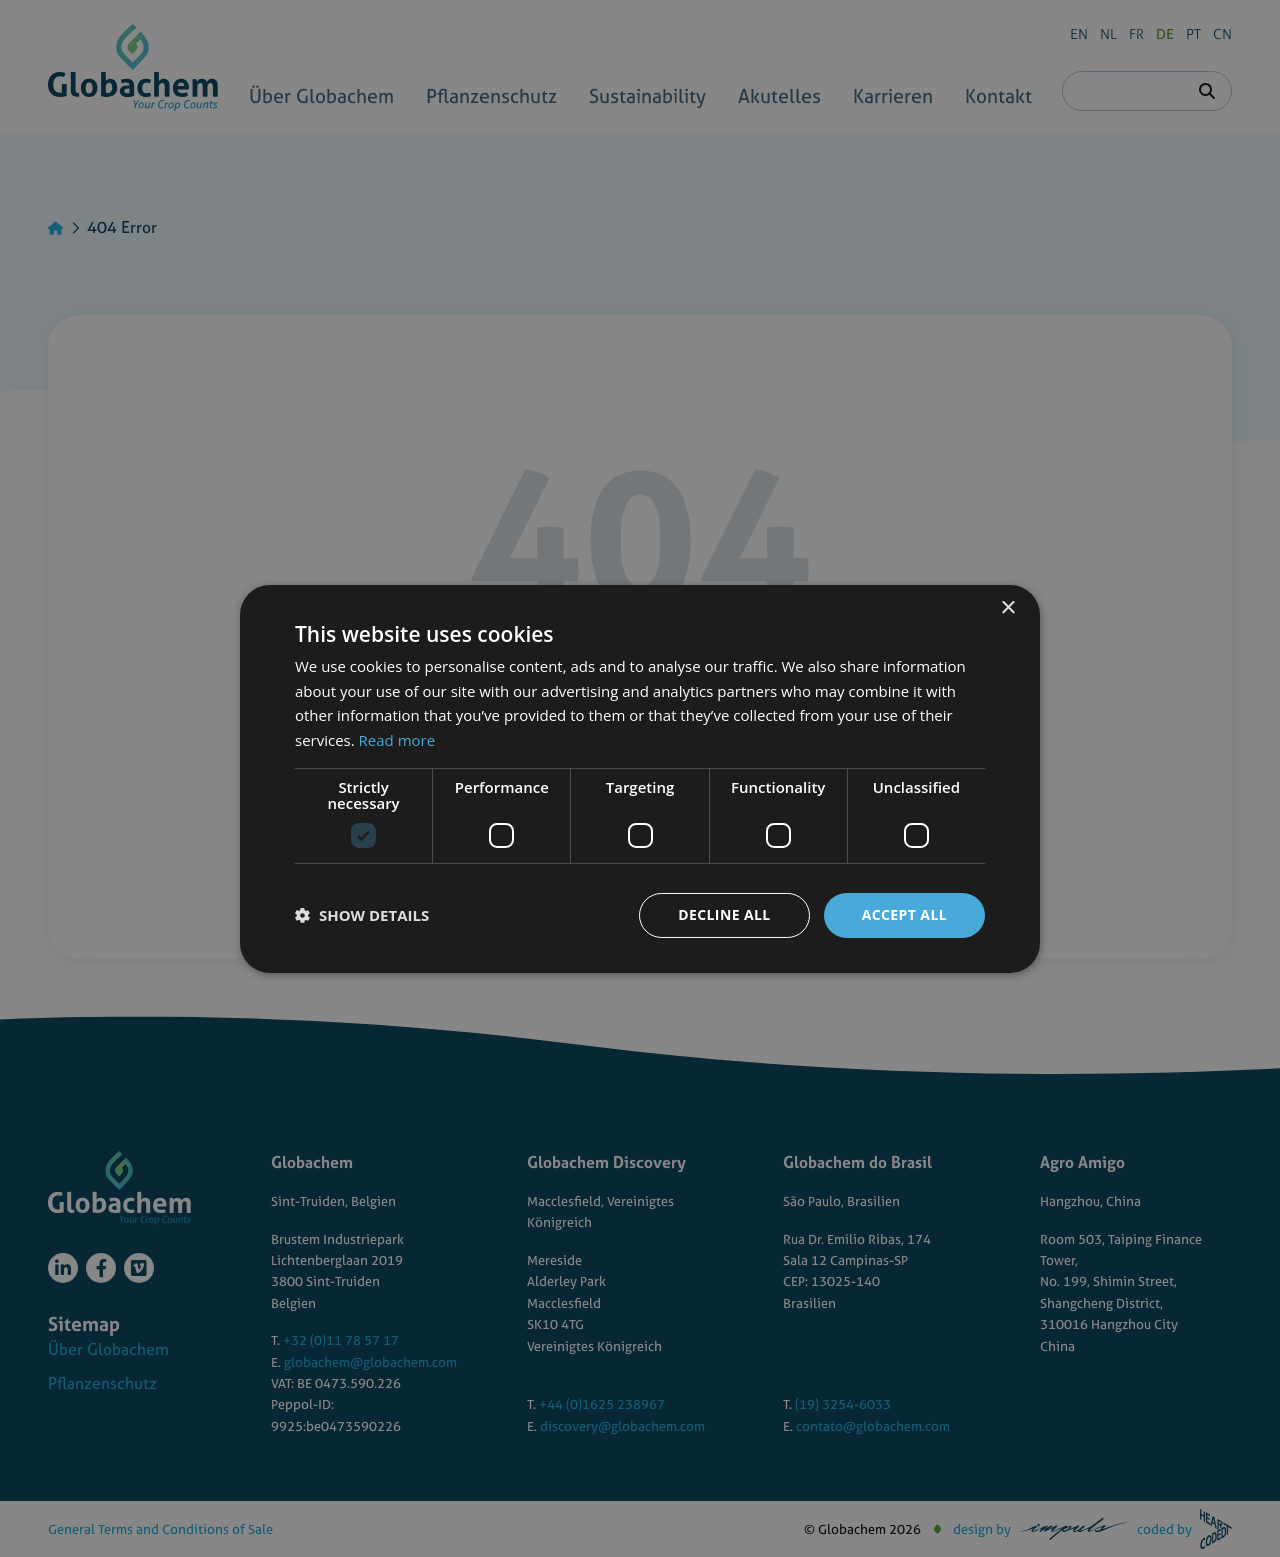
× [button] (1007, 607)
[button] (362, 915)
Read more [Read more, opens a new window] (397, 740)
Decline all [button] (724, 914)
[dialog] (640, 778)
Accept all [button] (904, 914)
